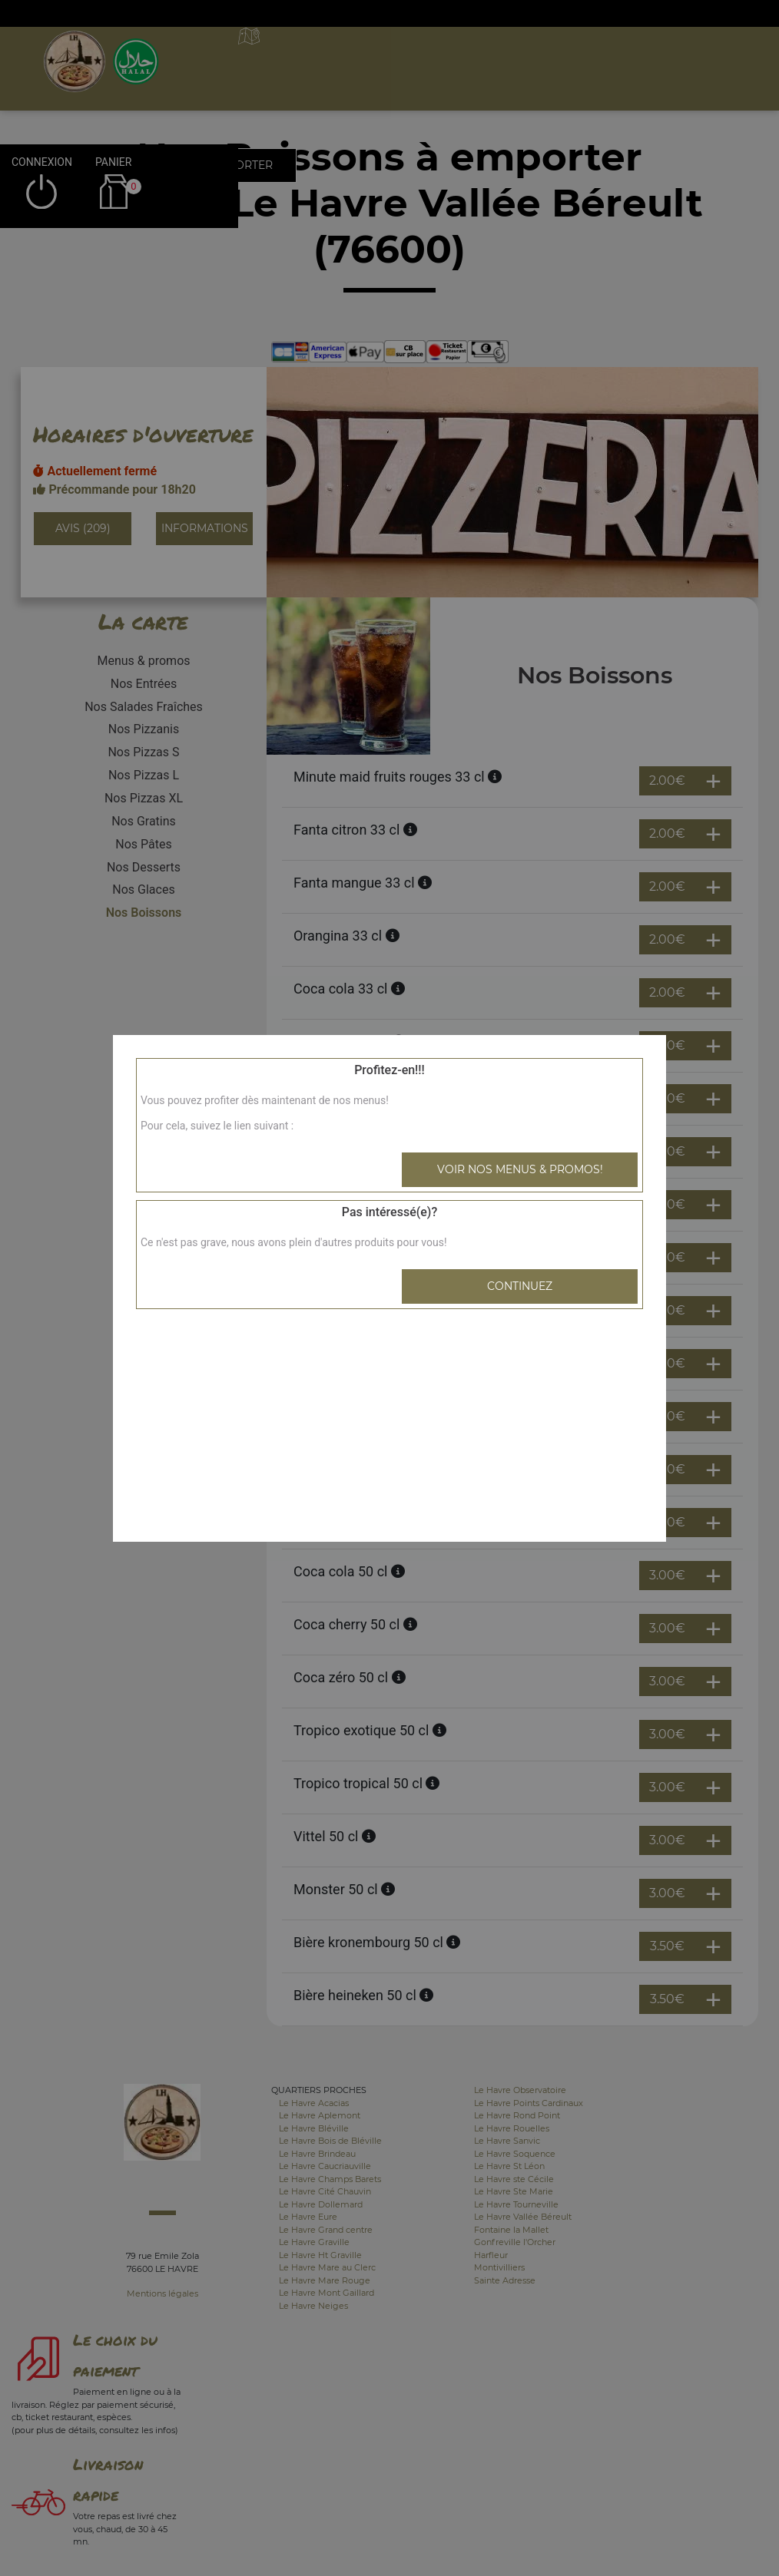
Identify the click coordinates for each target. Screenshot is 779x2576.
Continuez (519, 1286)
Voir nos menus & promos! (520, 1169)
